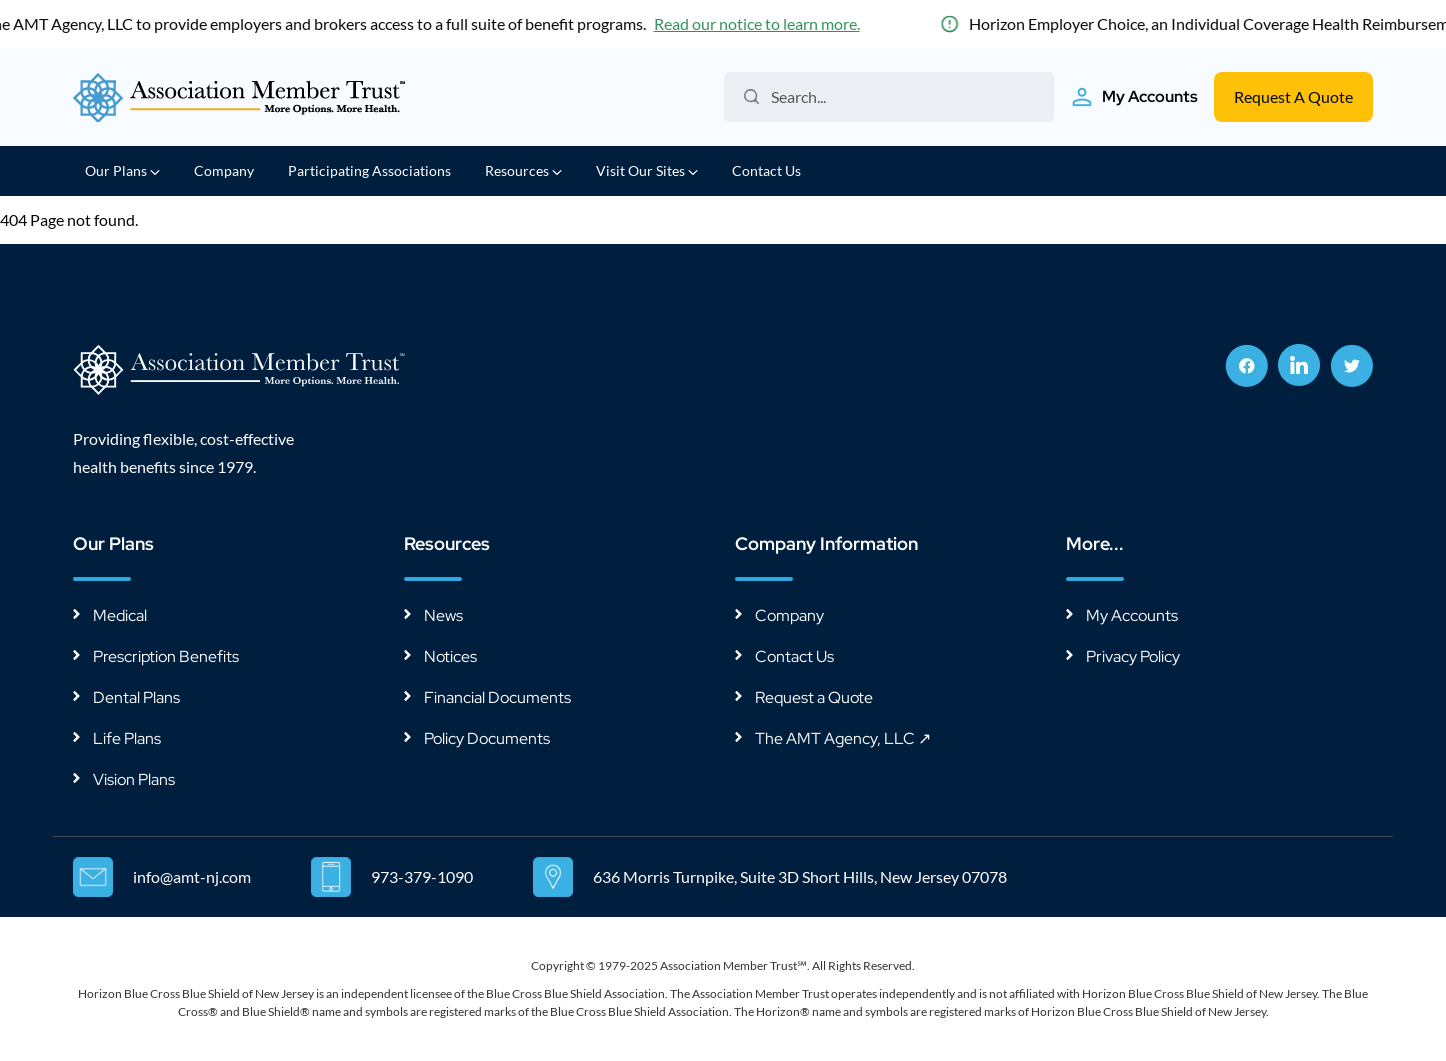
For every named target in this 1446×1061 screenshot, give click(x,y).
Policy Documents (487, 738)
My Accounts (1132, 615)
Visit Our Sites (647, 170)
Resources (523, 170)
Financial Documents (497, 697)
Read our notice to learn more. (761, 23)
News (443, 615)
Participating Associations (369, 170)
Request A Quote (1293, 96)
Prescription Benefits (166, 656)
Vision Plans (134, 779)
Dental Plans (136, 697)
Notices (450, 656)
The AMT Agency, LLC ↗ (843, 738)
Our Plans (122, 170)
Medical (120, 615)
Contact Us (766, 170)
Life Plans (127, 738)
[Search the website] (896, 97)
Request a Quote (814, 697)
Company (224, 170)
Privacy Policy (1133, 656)
